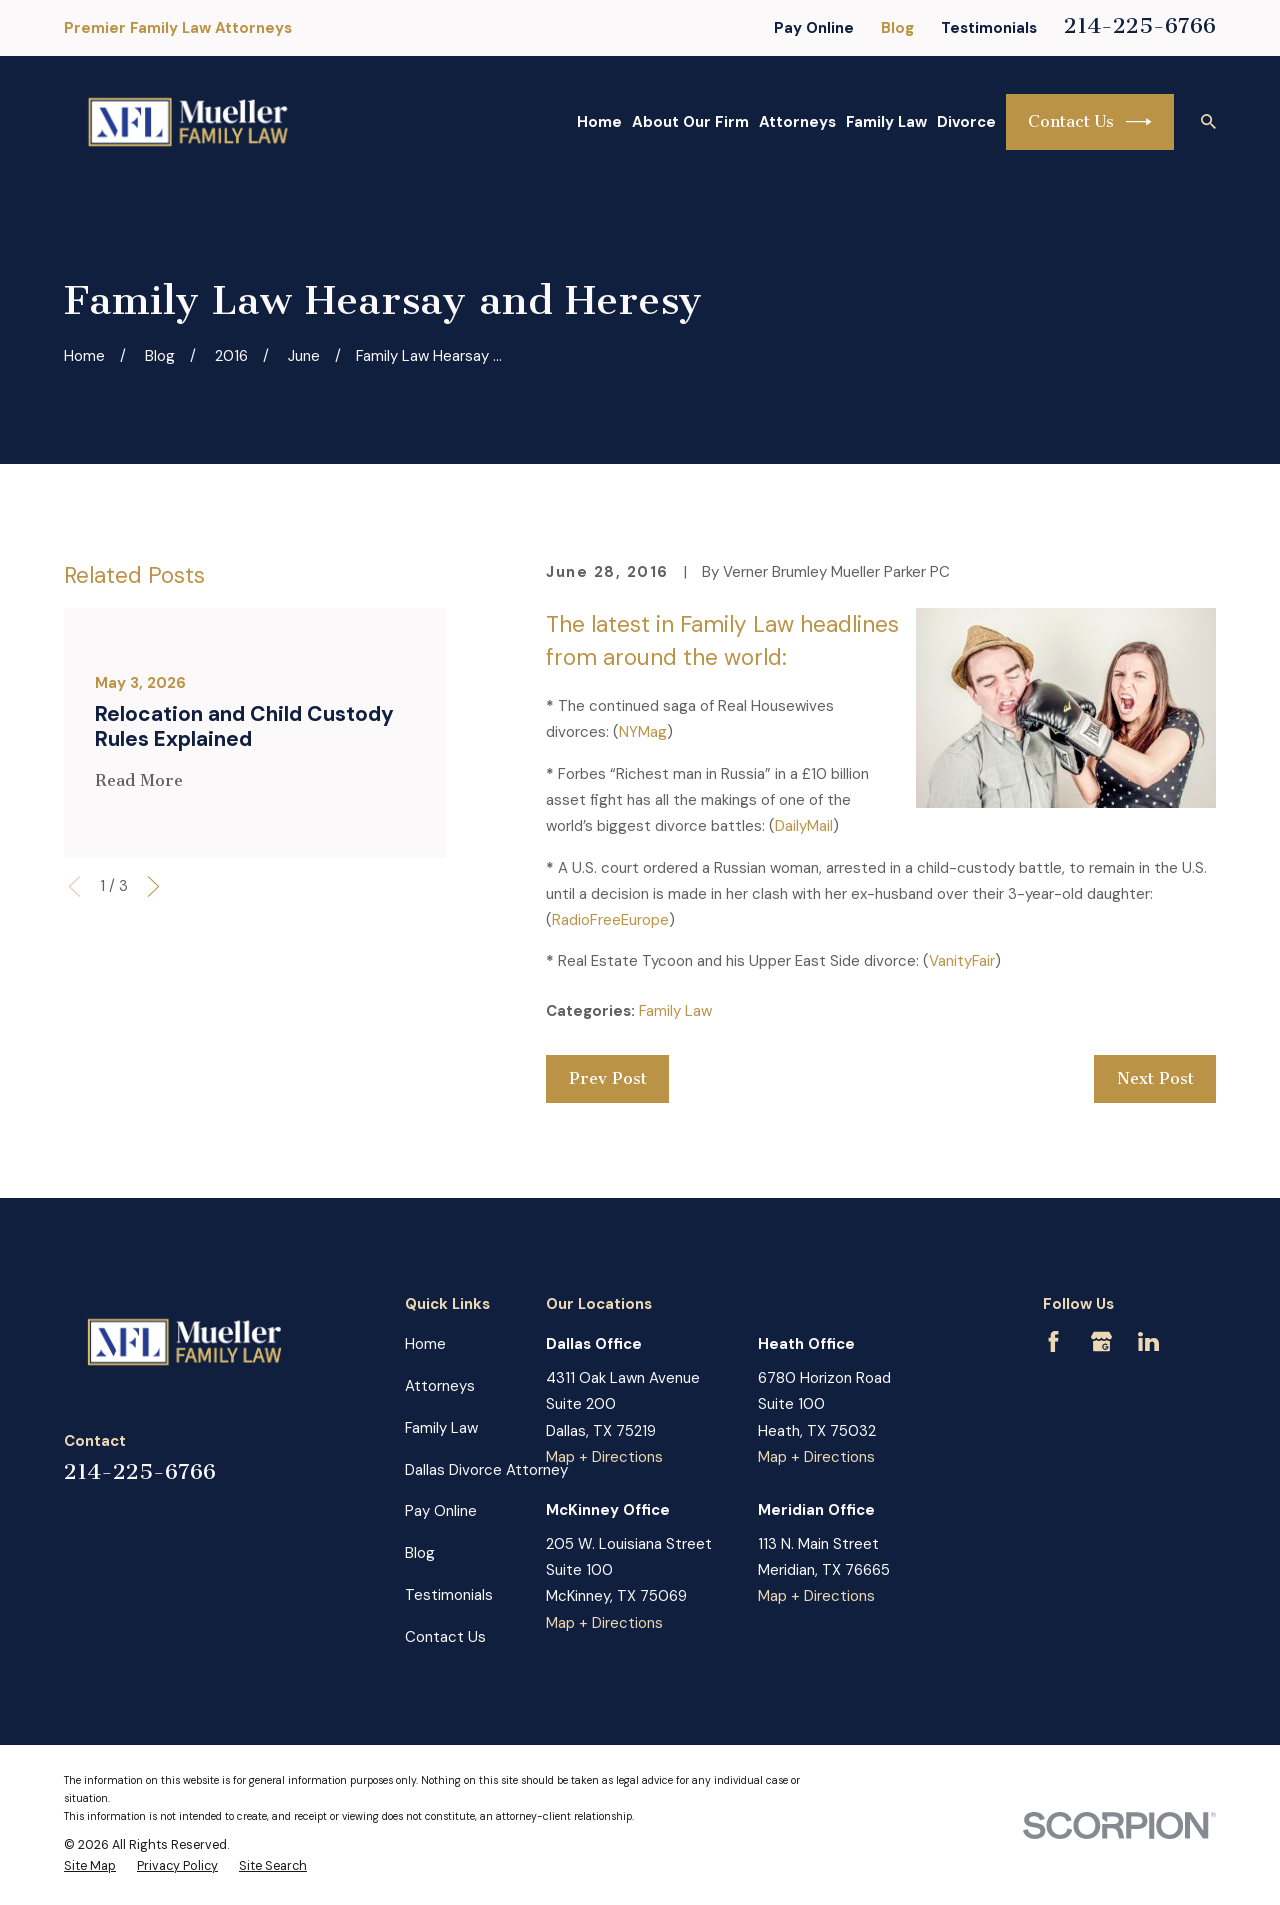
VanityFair (962, 961)
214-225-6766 (1140, 25)
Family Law (675, 1011)
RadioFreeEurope (610, 920)
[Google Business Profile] (1101, 1341)
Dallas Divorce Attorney (486, 1470)
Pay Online (814, 28)
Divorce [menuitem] (966, 122)
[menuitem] (90, 1867)
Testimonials (989, 28)
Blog (897, 28)
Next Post (1155, 1078)
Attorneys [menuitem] (797, 122)
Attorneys (440, 1386)
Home (425, 1344)
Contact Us (1090, 122)
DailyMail (804, 826)
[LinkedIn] (1148, 1341)
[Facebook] (1053, 1341)
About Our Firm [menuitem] (690, 122)
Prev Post (608, 1078)
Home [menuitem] (599, 122)
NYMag (643, 732)
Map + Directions (604, 1457)
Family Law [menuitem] (886, 122)
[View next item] (153, 886)
